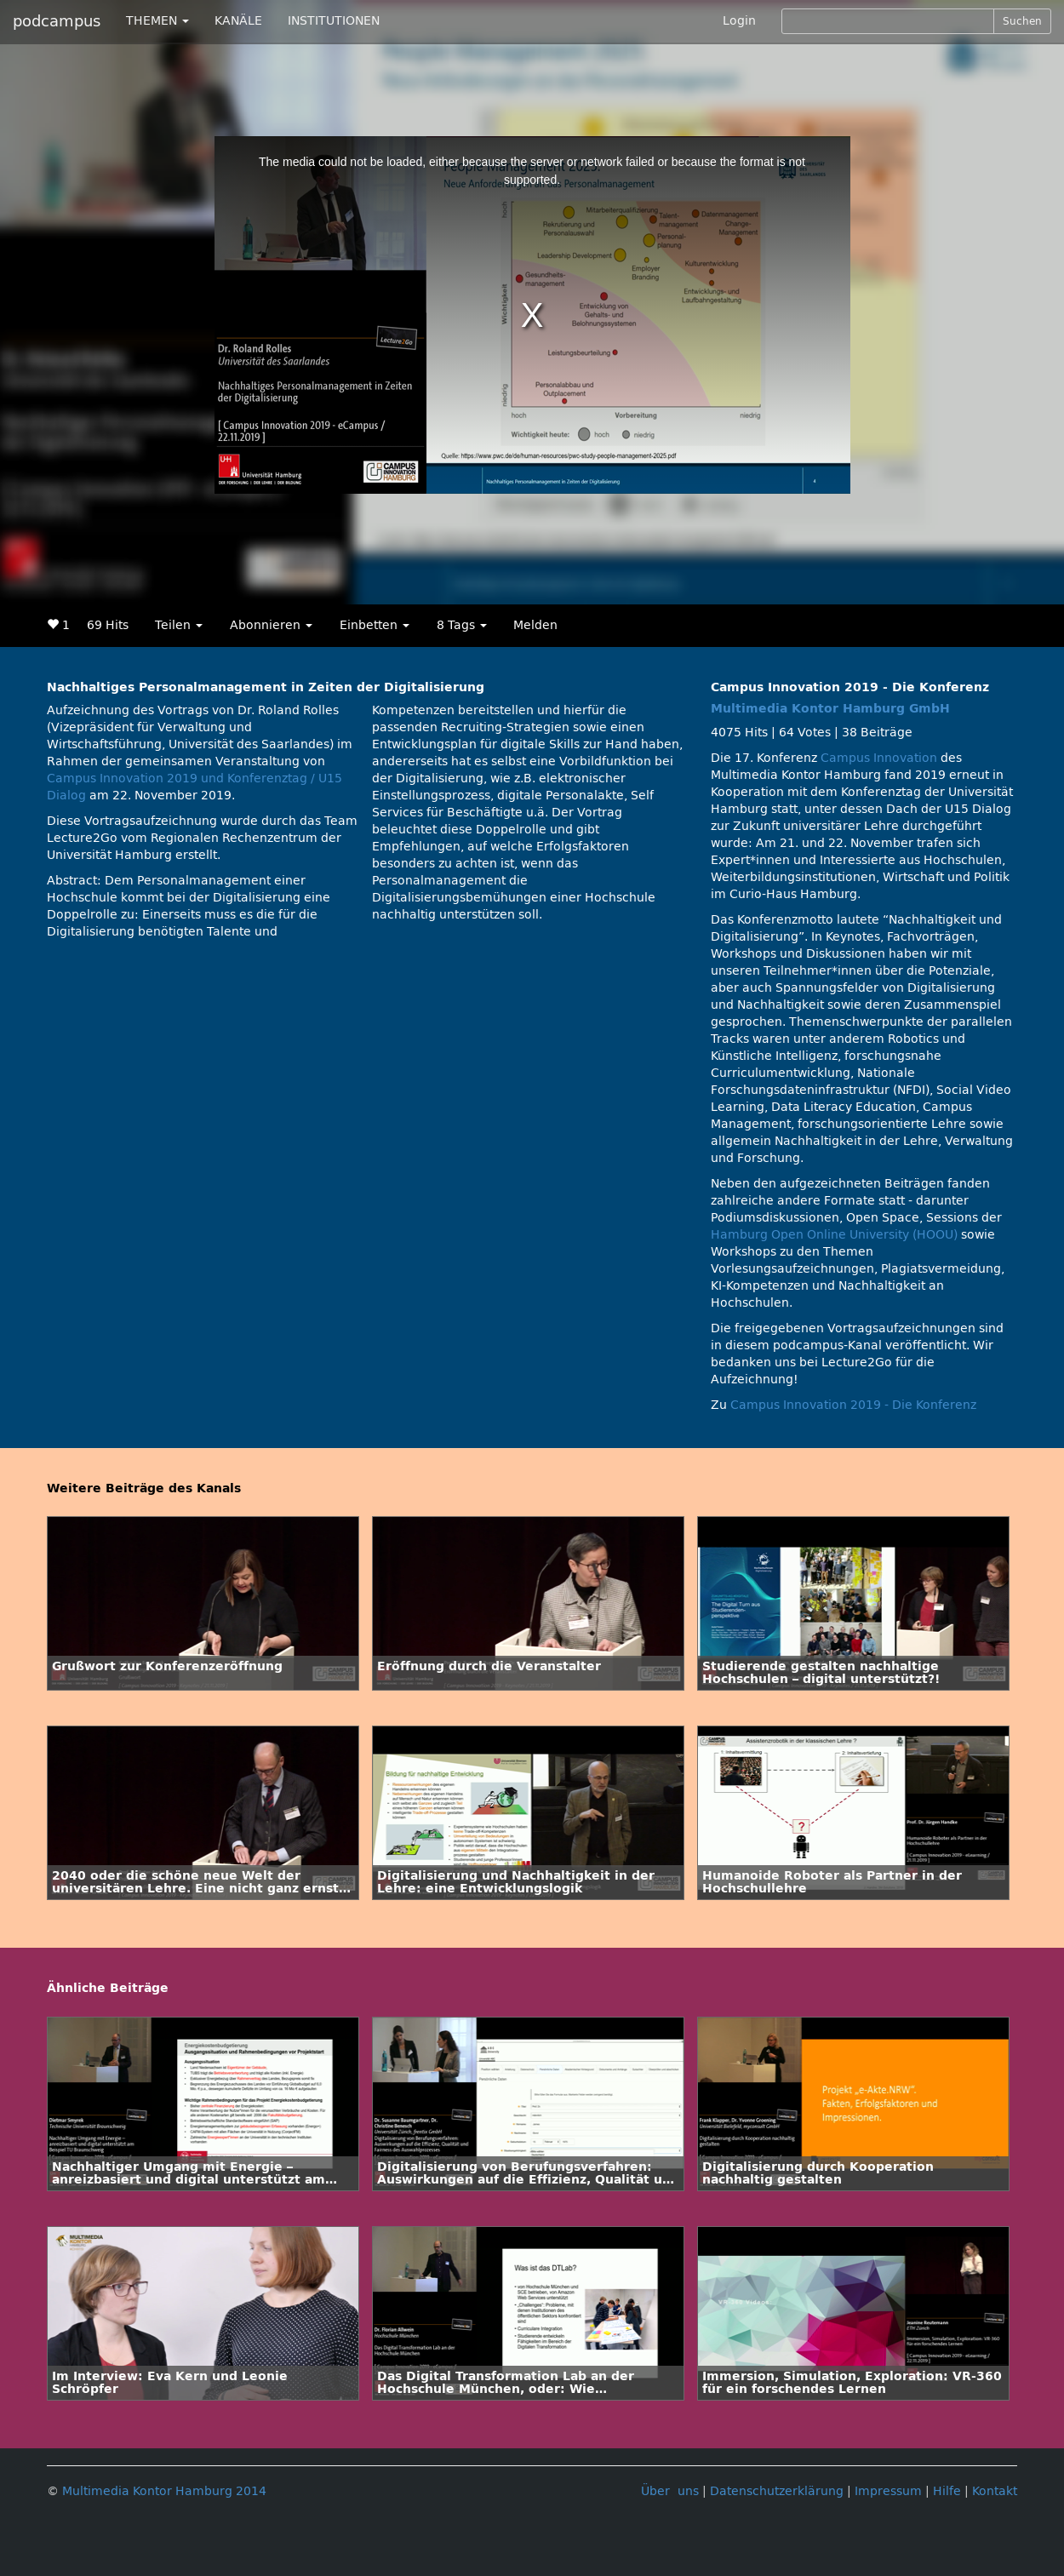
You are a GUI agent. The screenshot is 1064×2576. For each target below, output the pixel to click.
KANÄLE (238, 21)
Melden (535, 625)
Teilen (179, 625)
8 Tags (462, 625)
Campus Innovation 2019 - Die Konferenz (853, 1405)
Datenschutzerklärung (777, 2491)
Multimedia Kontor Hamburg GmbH (830, 708)
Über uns (670, 2491)
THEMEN (157, 21)
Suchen (1022, 21)
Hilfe (947, 2491)
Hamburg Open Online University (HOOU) (834, 1235)
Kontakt (994, 2491)
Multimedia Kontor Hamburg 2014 (164, 2491)
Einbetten (374, 625)
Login (739, 21)
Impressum (888, 2491)
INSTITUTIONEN (334, 21)
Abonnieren (271, 625)
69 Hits (108, 625)
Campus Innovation (879, 758)
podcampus (56, 21)
